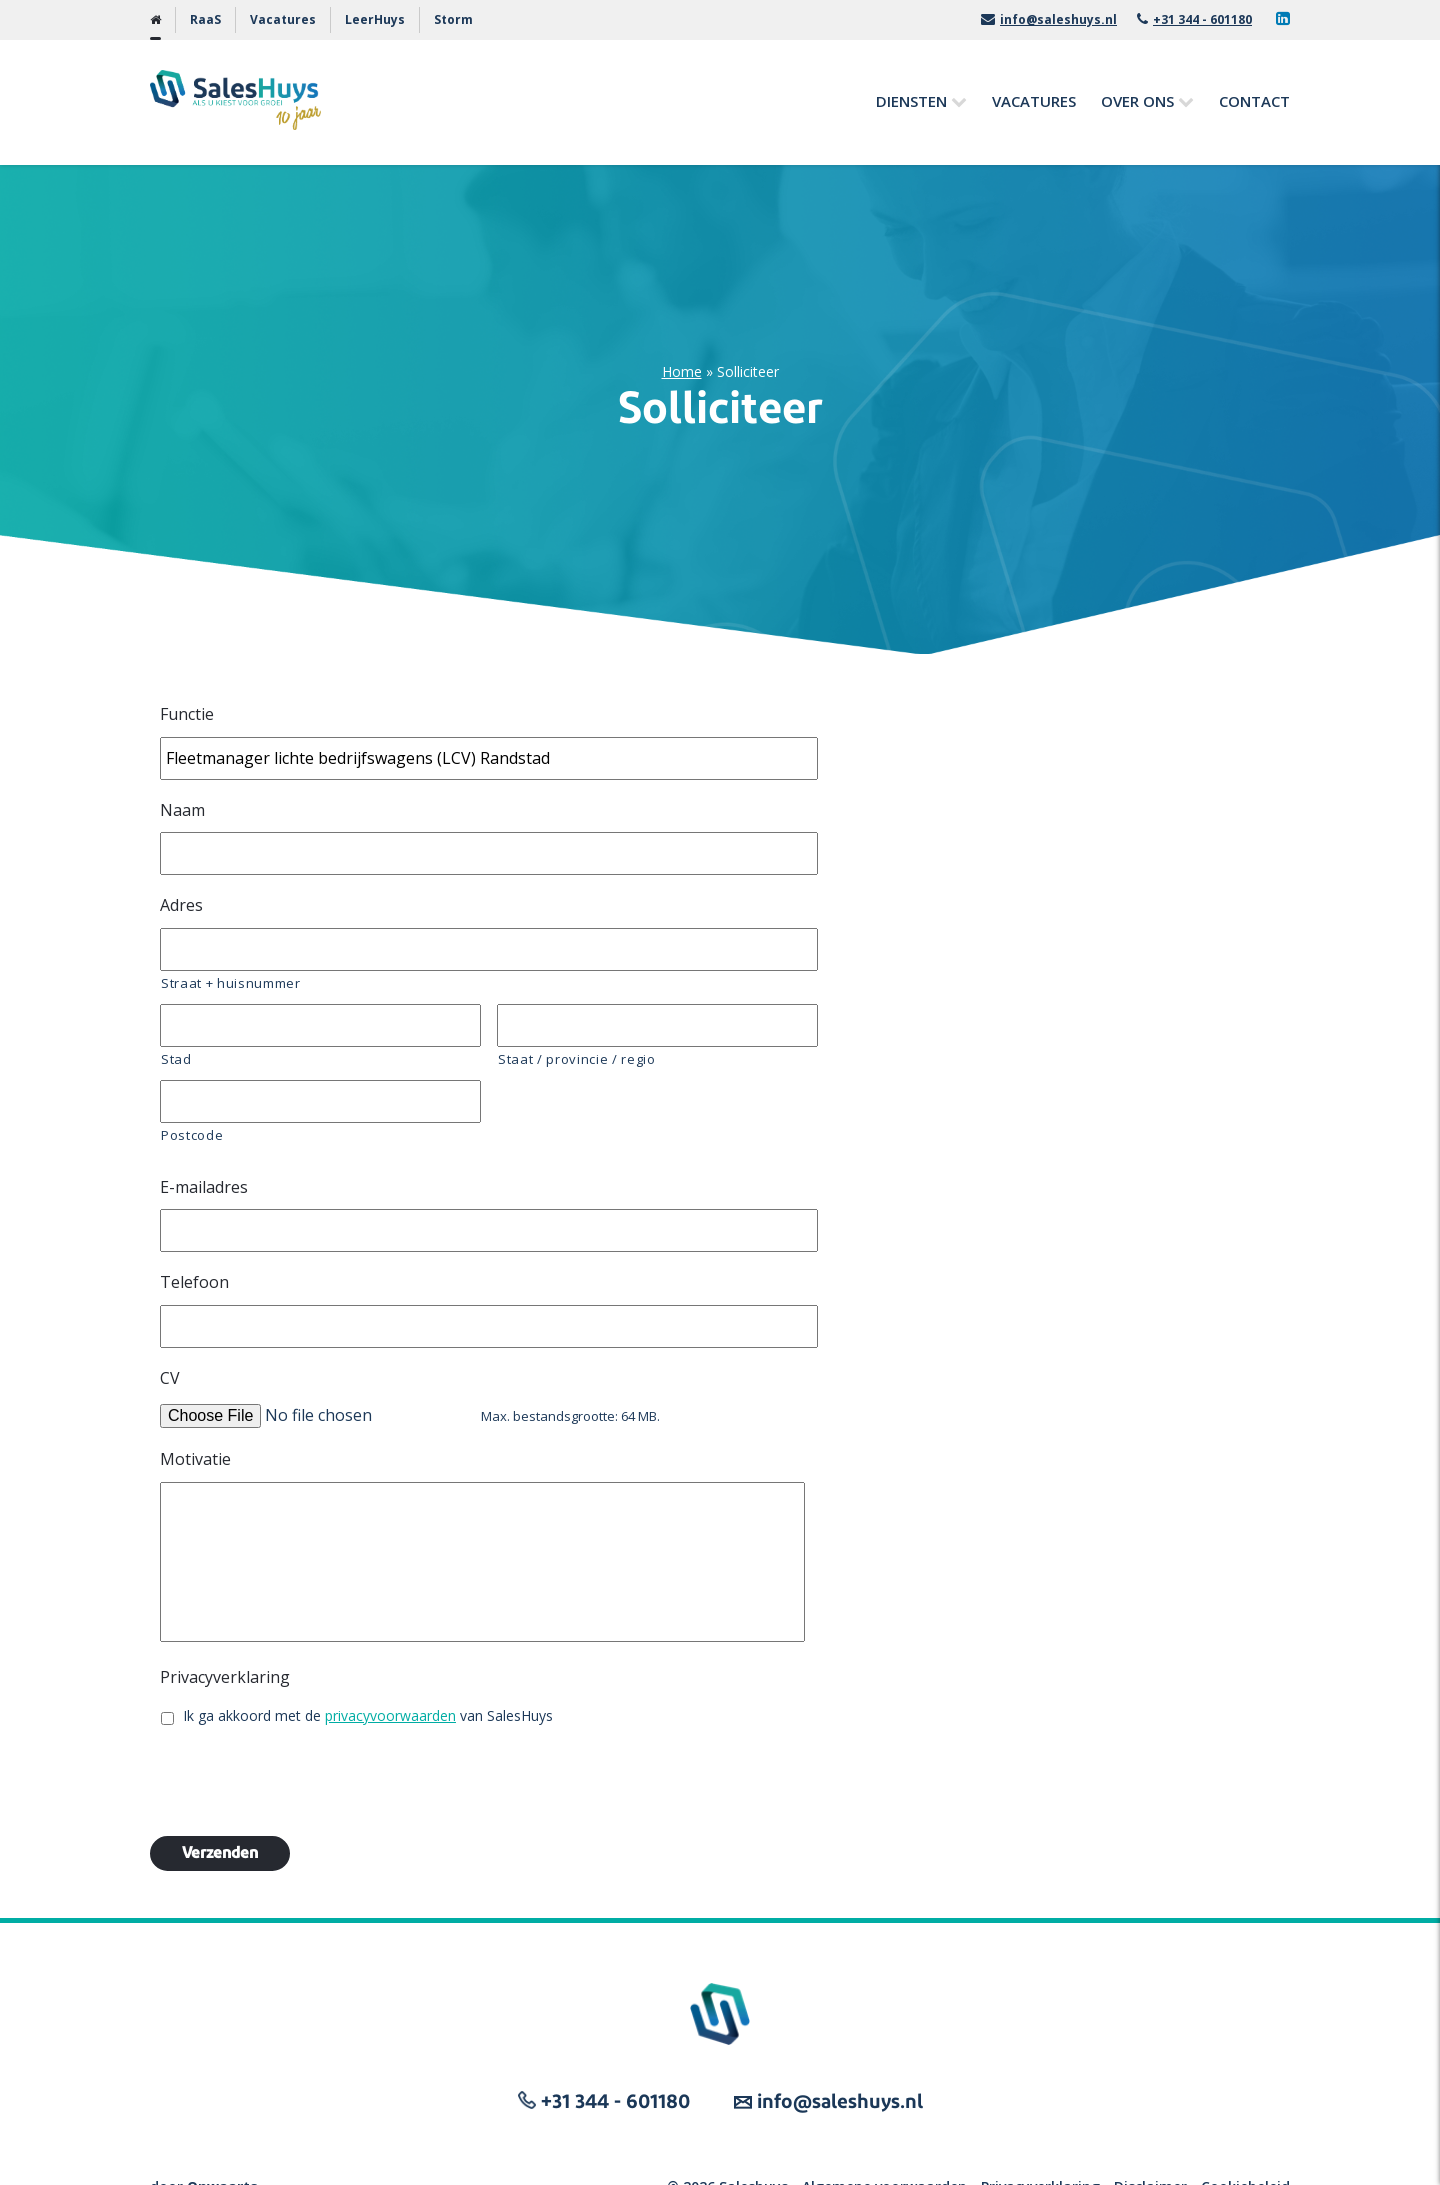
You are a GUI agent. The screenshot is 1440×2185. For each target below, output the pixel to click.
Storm (453, 19)
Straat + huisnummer (231, 983)
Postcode (192, 1135)
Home (682, 371)
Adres (181, 905)
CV (170, 1378)
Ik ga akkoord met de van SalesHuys (368, 1715)
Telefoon (194, 1282)
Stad (176, 1059)
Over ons (1137, 101)
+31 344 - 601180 (1194, 19)
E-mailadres (204, 1187)
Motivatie (195, 1459)
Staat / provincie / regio (577, 1059)
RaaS (205, 19)
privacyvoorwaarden (390, 1715)
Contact (1254, 101)
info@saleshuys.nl (1049, 19)
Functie (187, 714)
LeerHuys (375, 19)
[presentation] (312, 1781)
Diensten (911, 101)
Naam (182, 810)
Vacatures (283, 19)
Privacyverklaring (225, 1677)
